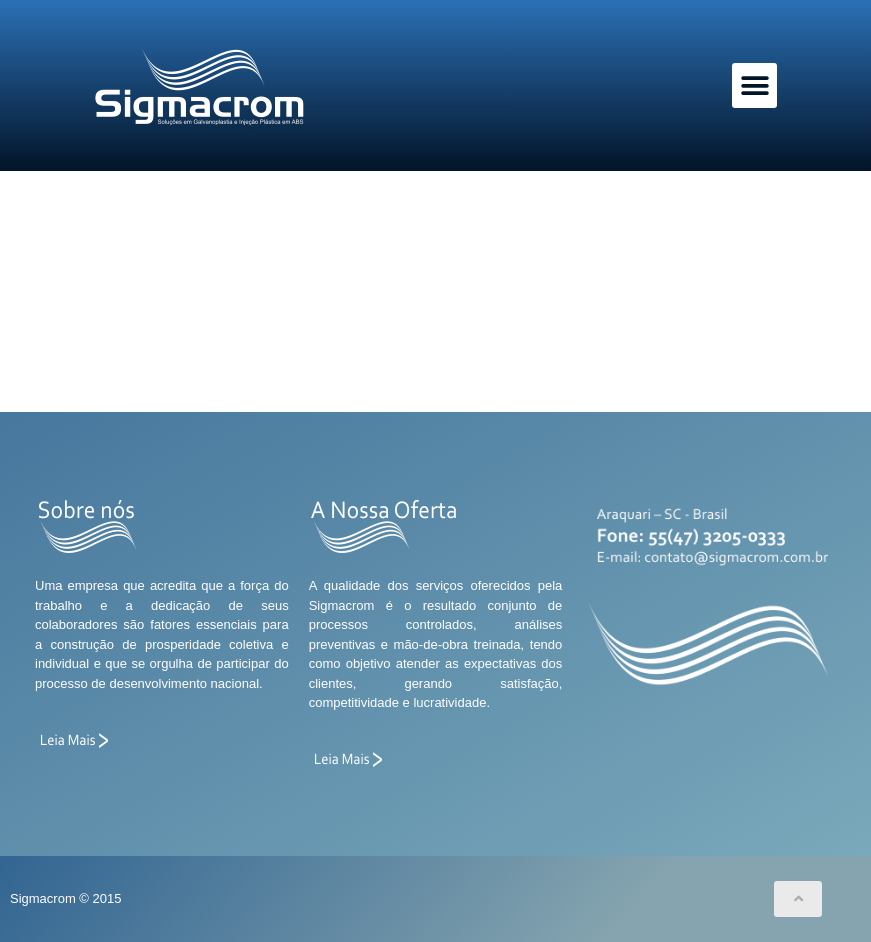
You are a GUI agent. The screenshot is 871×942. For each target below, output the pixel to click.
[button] (754, 85)
